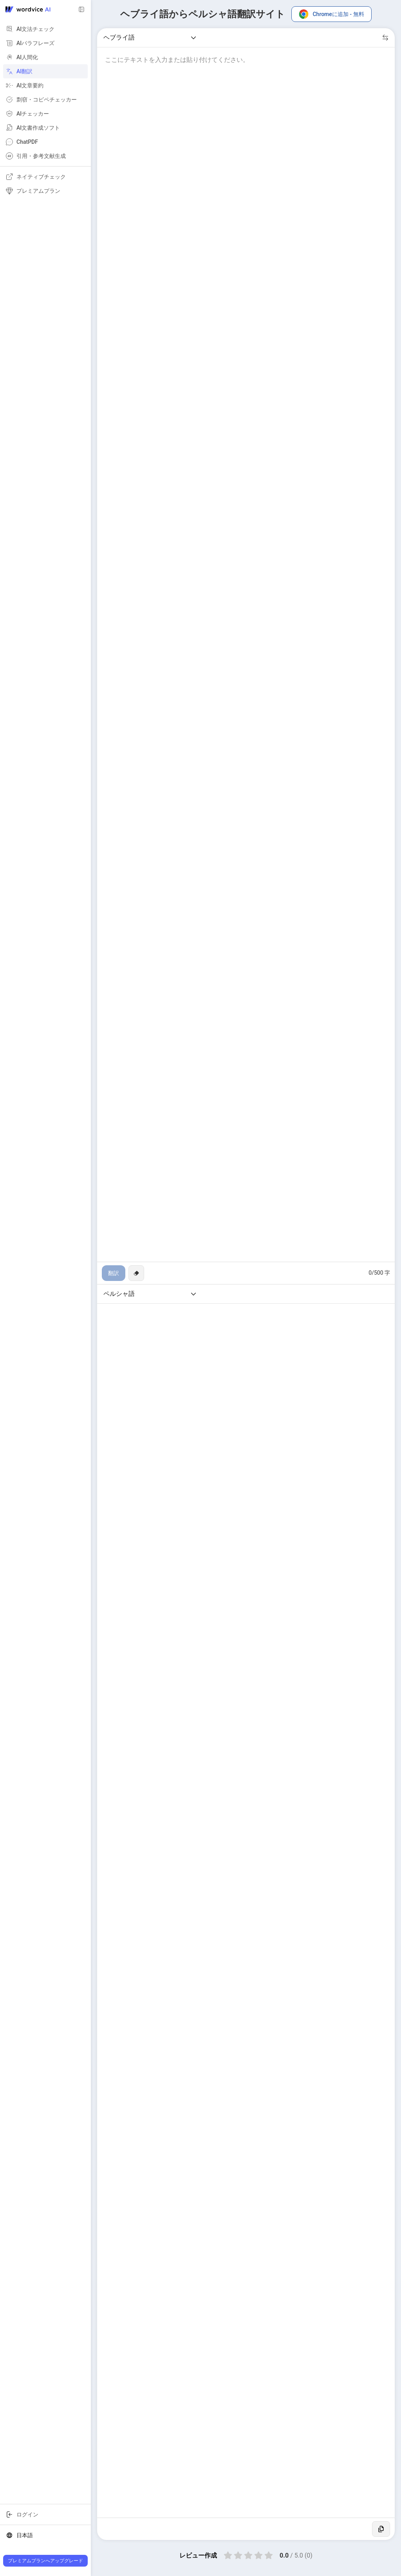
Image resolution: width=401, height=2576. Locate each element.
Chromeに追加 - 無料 (331, 14)
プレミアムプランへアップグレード (45, 2560)
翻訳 (113, 1273)
